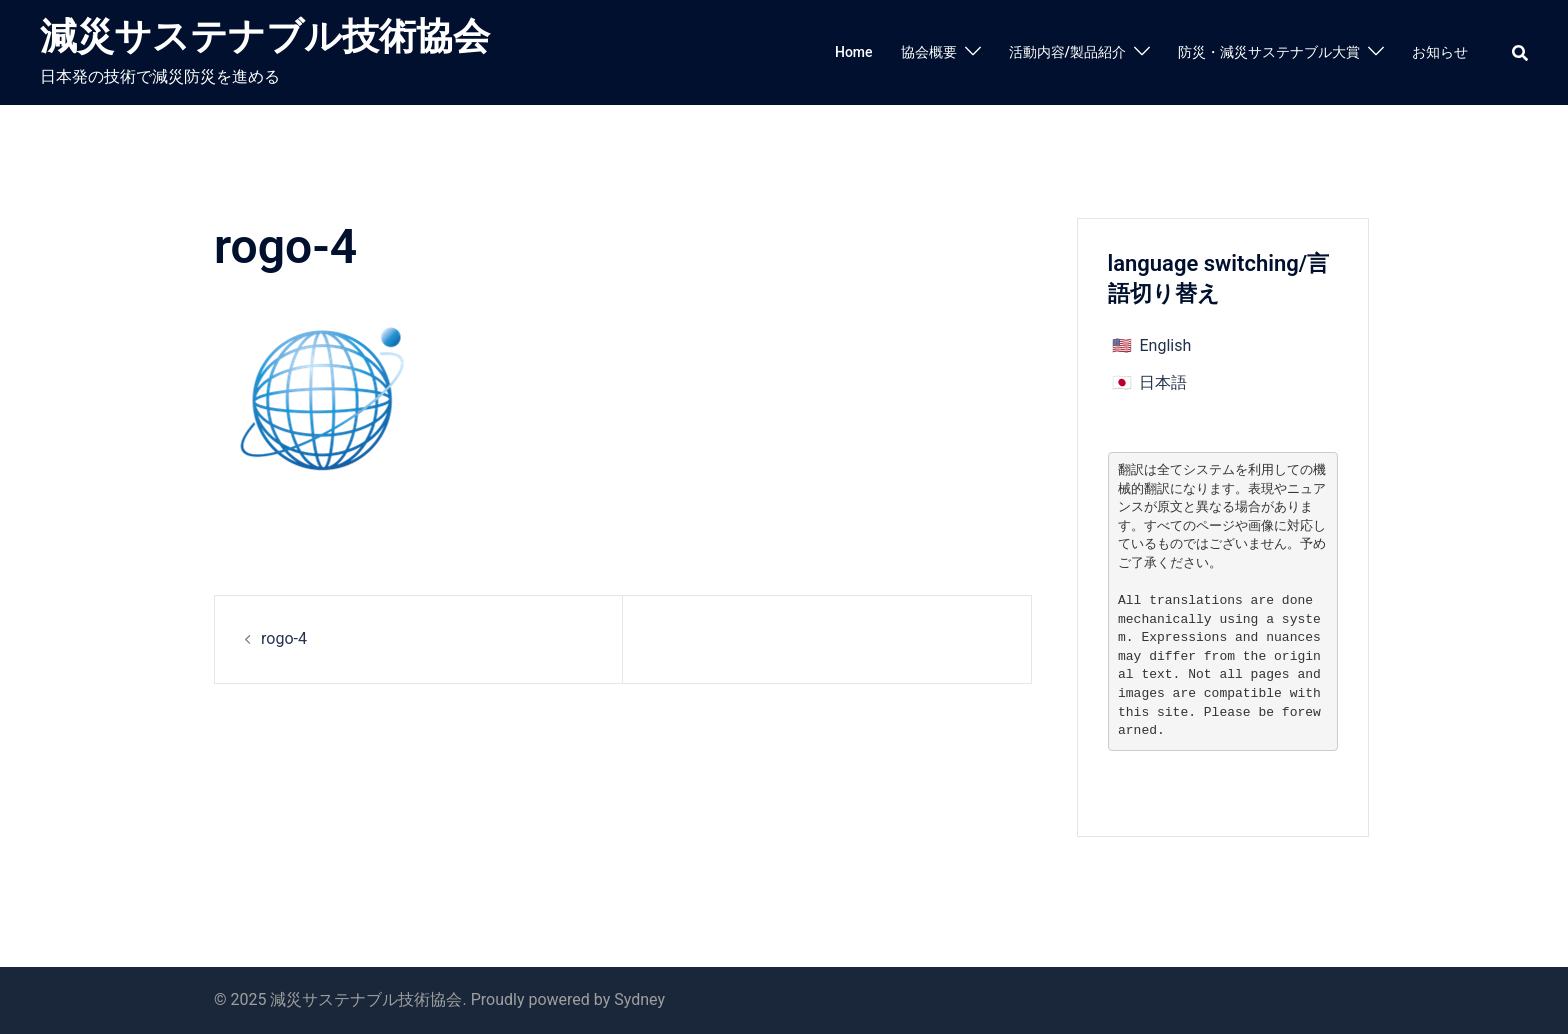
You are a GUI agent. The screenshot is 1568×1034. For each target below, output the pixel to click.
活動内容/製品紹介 (1067, 52)
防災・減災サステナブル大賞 (1269, 52)
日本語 (1163, 382)
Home (854, 52)
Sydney (639, 999)
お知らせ (1440, 52)
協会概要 (929, 52)
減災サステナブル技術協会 (265, 36)
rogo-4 (284, 638)
